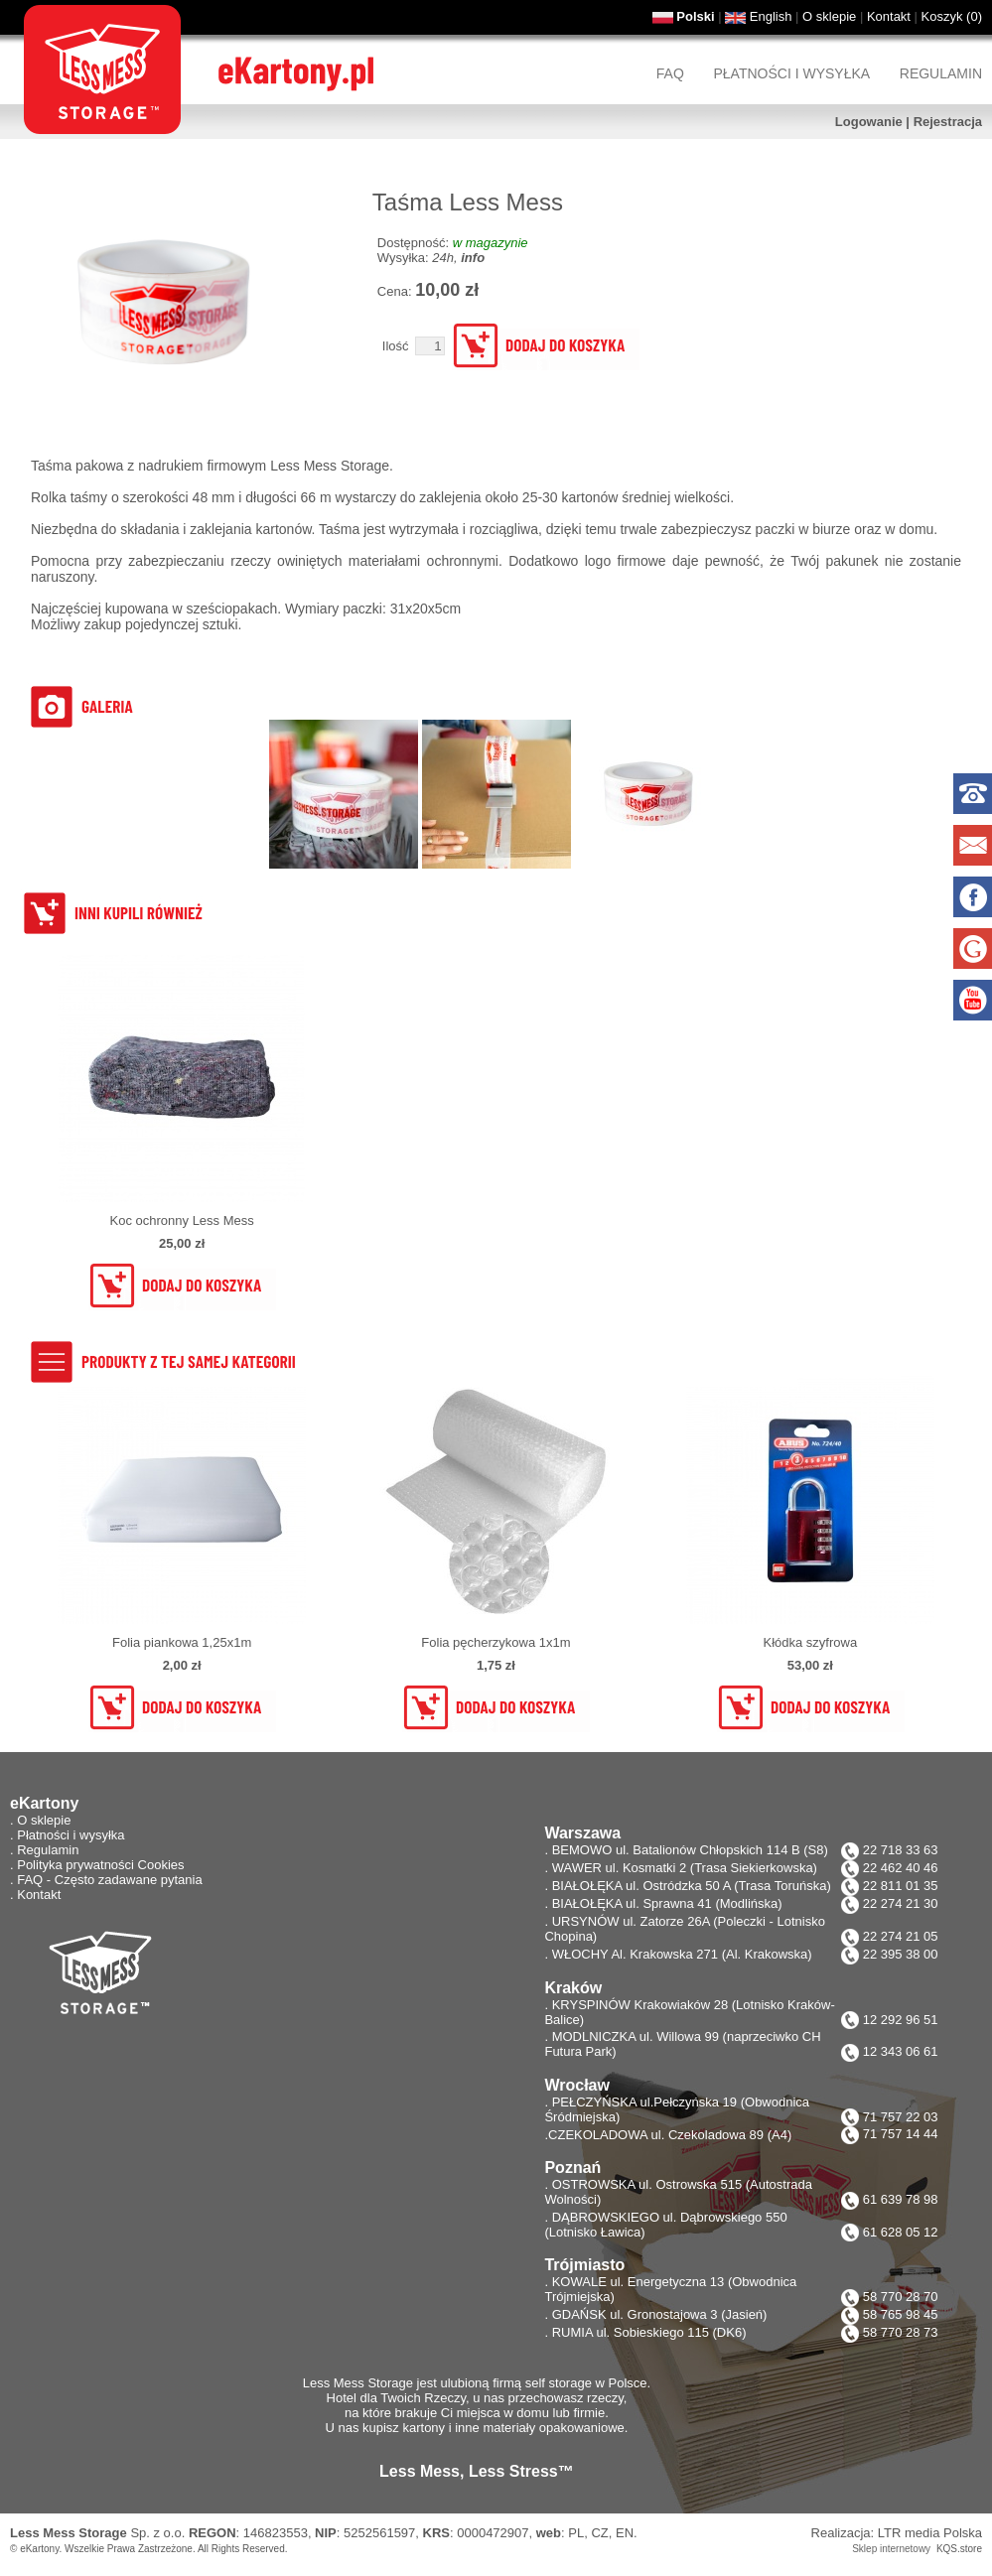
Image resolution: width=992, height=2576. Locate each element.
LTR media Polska (930, 2532)
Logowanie (869, 121)
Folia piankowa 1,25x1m (181, 1642)
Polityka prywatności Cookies (100, 1864)
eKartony (39, 2548)
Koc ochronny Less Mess (182, 1220)
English (771, 16)
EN (625, 2532)
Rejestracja (948, 121)
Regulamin (941, 73)
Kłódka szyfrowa (810, 1642)
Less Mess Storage (68, 2532)
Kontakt (889, 16)
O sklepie (829, 16)
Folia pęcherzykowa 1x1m (495, 1642)
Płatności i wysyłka (791, 73)
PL (576, 2532)
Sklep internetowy (891, 2548)
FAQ (670, 73)
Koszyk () (951, 16)
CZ (599, 2532)
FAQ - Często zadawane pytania (109, 1879)
